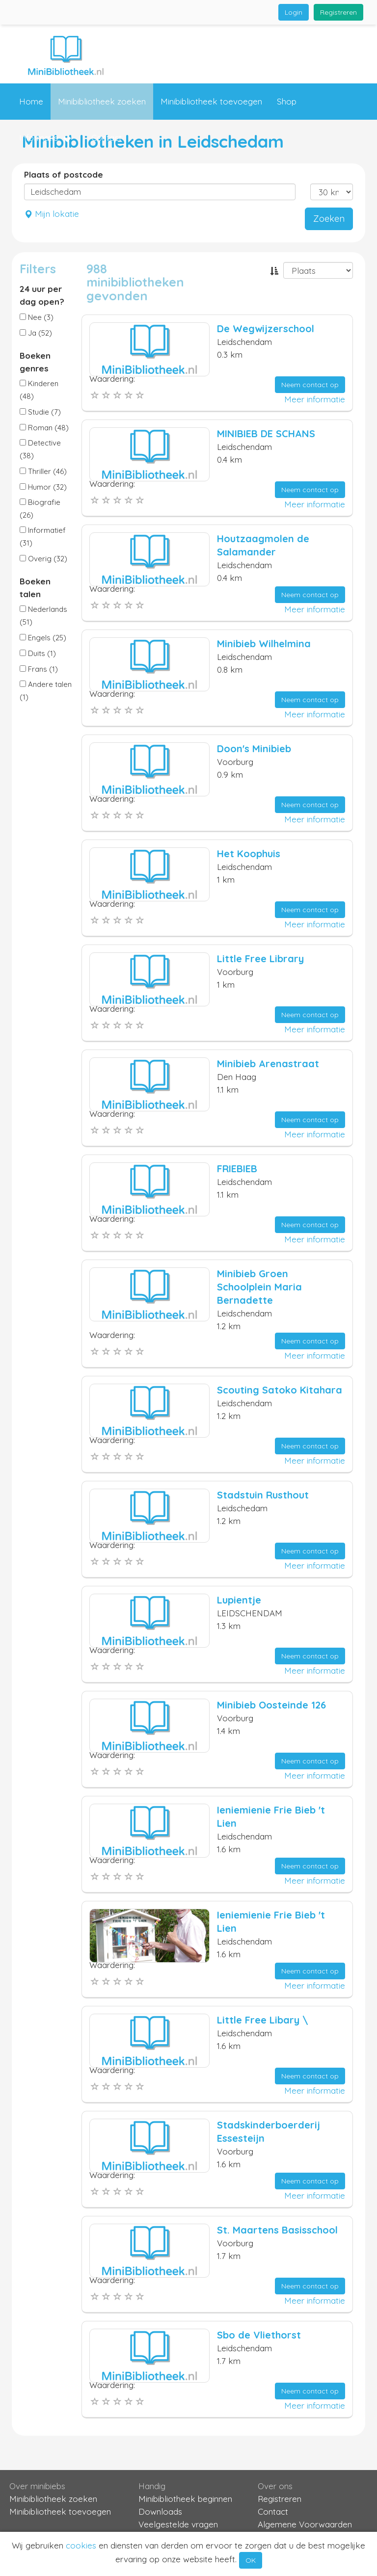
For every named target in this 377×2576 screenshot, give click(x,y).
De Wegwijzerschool (265, 328)
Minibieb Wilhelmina (264, 643)
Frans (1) (39, 669)
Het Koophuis (248, 853)
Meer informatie (314, 399)
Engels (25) (43, 637)
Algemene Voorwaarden (305, 2524)
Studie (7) (40, 412)
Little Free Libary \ (262, 2020)
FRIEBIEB (237, 1168)
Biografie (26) (40, 509)
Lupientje (239, 1600)
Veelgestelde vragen (178, 2524)
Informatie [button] (45, 138)
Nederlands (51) (43, 616)
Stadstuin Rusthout (263, 1495)
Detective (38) (40, 449)
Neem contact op (310, 384)
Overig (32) (43, 558)
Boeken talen (35, 587)
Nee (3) (37, 317)
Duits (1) (38, 653)
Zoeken (329, 218)
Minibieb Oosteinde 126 (271, 1705)
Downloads (160, 2511)
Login (293, 12)
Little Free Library (260, 958)
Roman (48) (44, 427)
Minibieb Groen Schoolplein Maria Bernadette (259, 1286)
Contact (106, 137)
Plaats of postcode (63, 174)
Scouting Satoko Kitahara (279, 1390)
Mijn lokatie (51, 214)
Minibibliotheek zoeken (102, 101)
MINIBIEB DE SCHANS (266, 433)
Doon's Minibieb (254, 748)
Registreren (338, 12)
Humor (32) (43, 487)
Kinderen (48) (39, 390)
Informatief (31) (43, 537)
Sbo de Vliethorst (259, 2335)
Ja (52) (36, 333)
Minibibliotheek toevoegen (211, 101)
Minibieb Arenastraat (268, 1063)
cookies (81, 2545)
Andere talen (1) (46, 691)
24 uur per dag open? (42, 295)
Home (31, 101)
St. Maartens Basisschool (277, 2230)
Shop (286, 101)
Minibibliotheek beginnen (185, 2499)
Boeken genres (35, 361)
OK (250, 2560)
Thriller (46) (43, 471)
